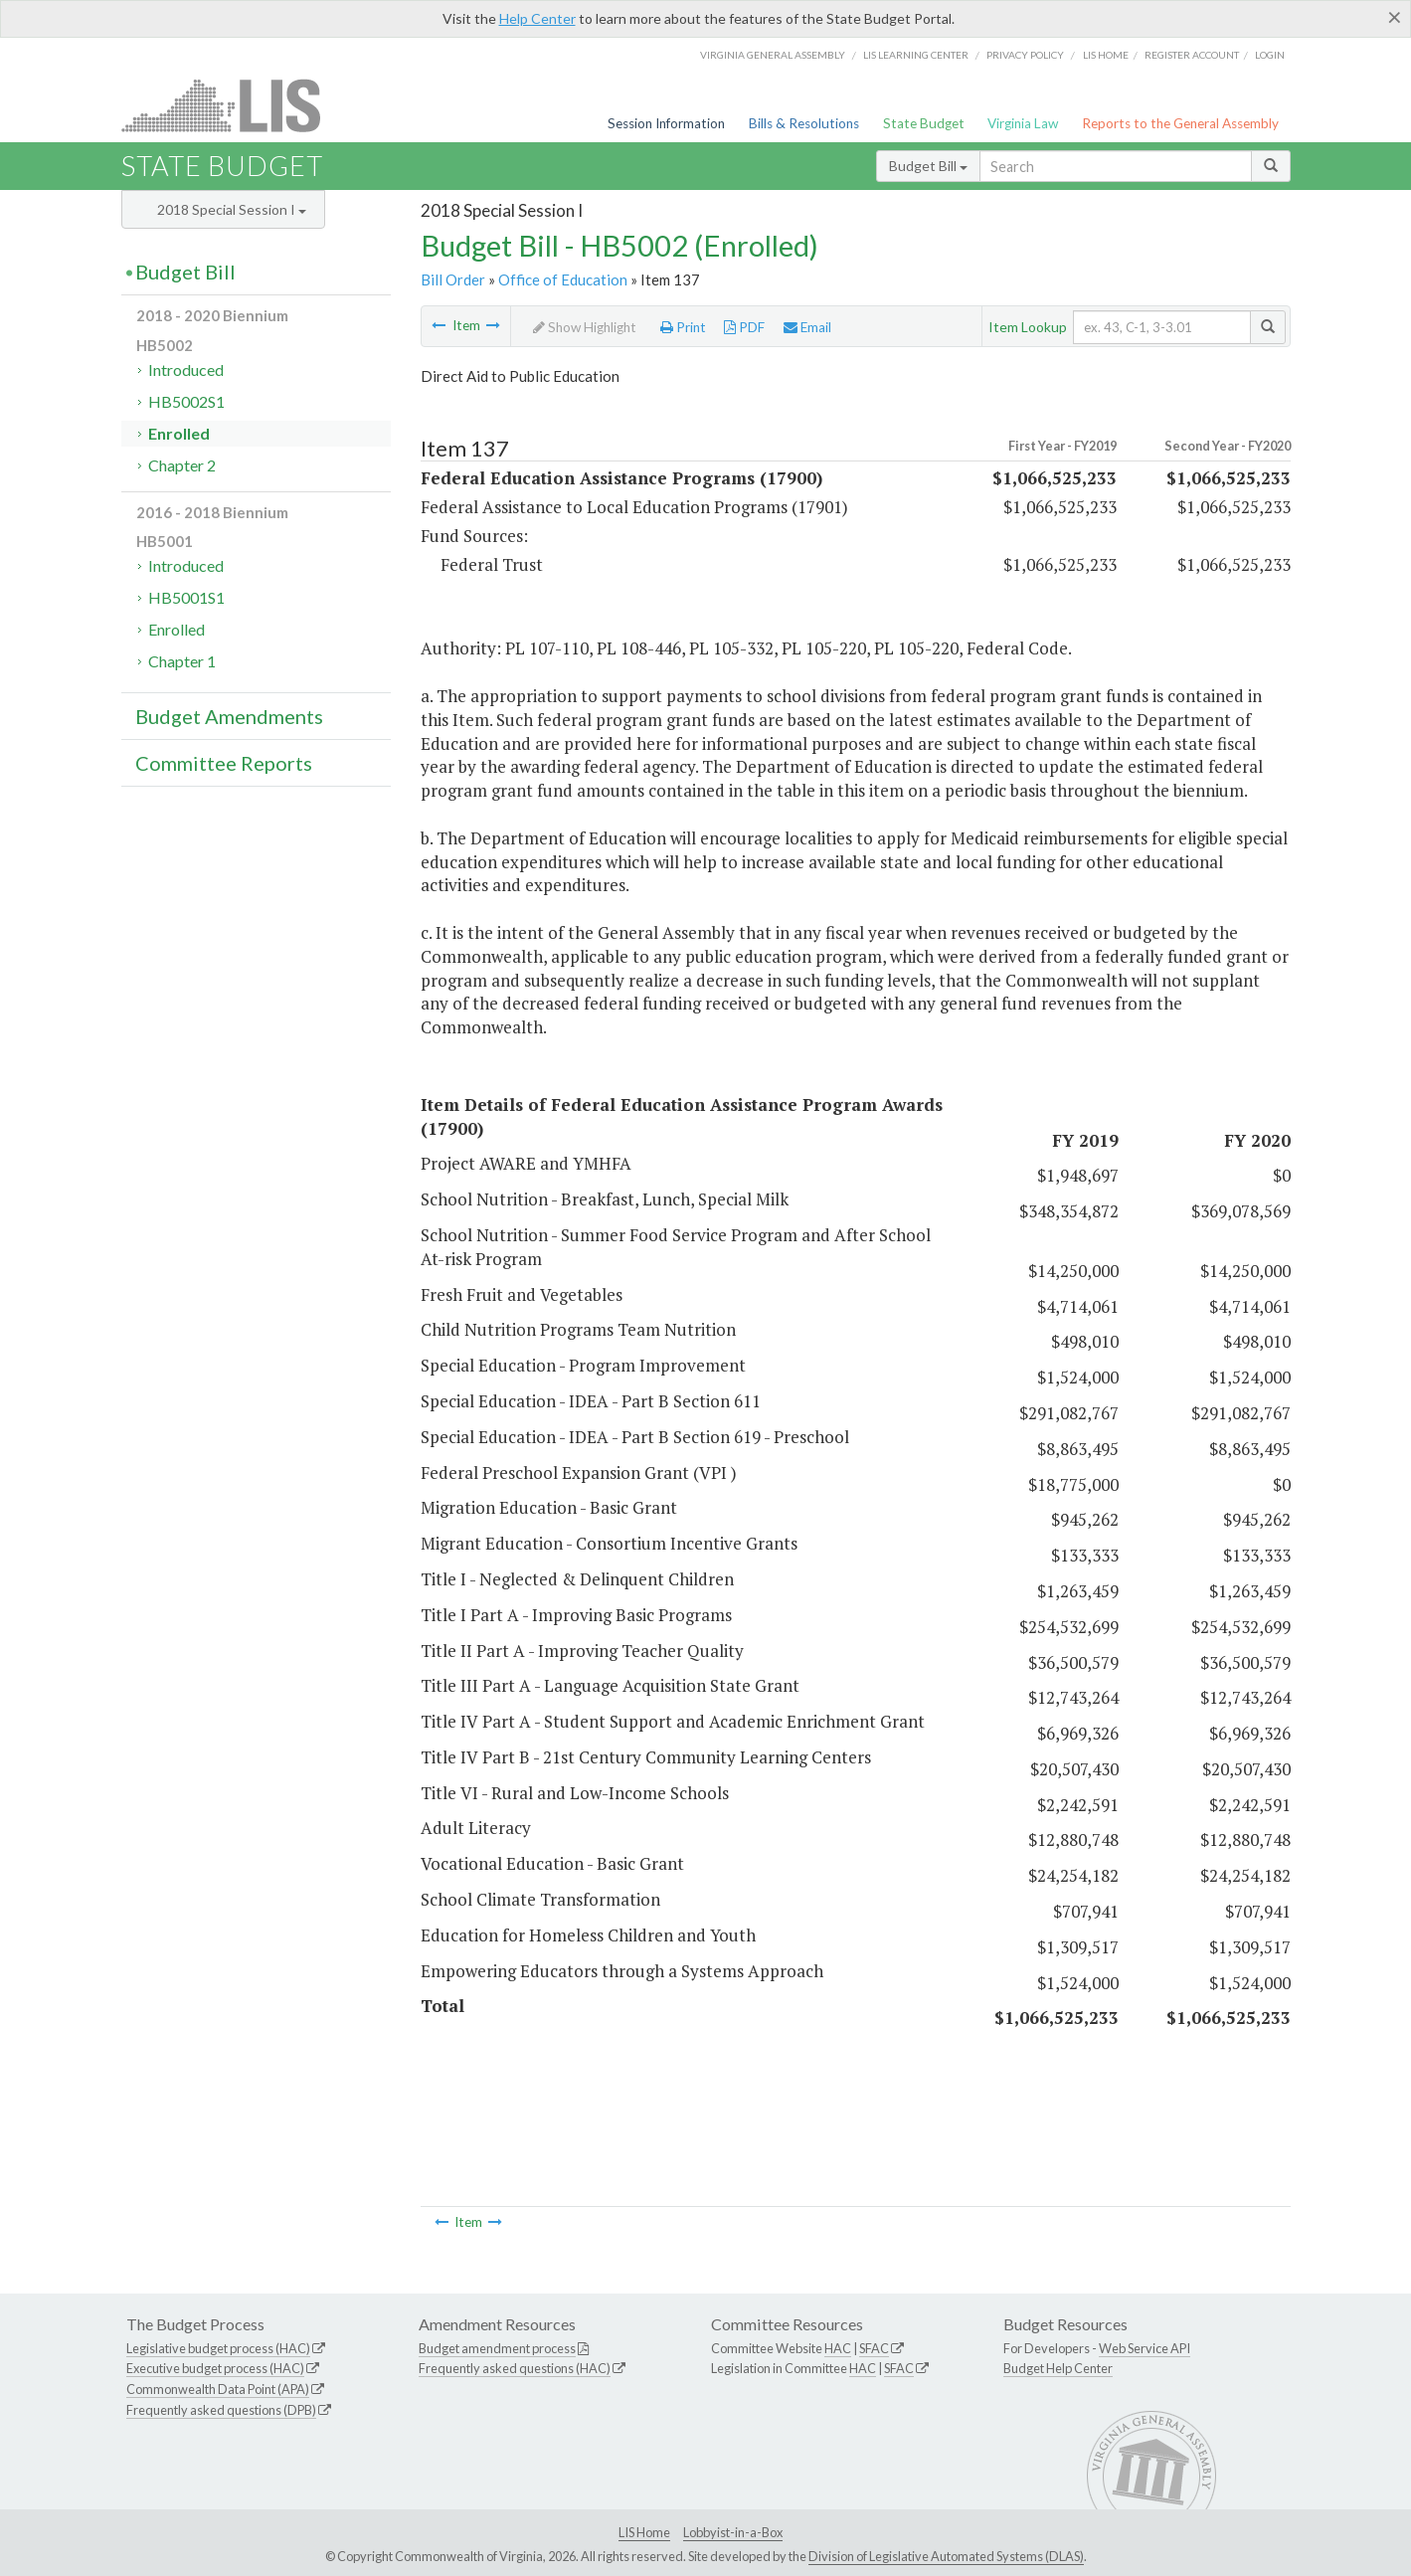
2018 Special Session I (231, 209)
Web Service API (1144, 2348)
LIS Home (644, 2532)
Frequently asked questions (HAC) (515, 2368)
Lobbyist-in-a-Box (733, 2532)
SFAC (874, 2348)
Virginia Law (1022, 123)
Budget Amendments (229, 716)
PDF (744, 327)
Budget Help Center (1058, 2368)
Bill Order (453, 279)
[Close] (1394, 17)
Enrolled (179, 433)
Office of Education (562, 279)
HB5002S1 (186, 401)
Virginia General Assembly (772, 55)
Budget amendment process (497, 2348)
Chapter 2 (182, 465)
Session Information (666, 123)
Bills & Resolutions (804, 123)
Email (807, 327)
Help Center (537, 18)
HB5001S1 (186, 597)
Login (1270, 55)
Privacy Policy (1025, 55)
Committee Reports (223, 763)
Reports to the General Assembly (1180, 123)
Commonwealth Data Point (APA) (217, 2389)
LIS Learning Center (916, 55)
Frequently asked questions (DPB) (221, 2410)
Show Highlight (584, 327)
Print (683, 327)
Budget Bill (928, 165)
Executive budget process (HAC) (215, 2368)
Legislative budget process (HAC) (218, 2348)
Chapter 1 (182, 660)
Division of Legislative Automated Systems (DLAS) (946, 2556)
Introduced (186, 369)
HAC (837, 2348)
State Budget (924, 123)
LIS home (1106, 55)
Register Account (1192, 55)
